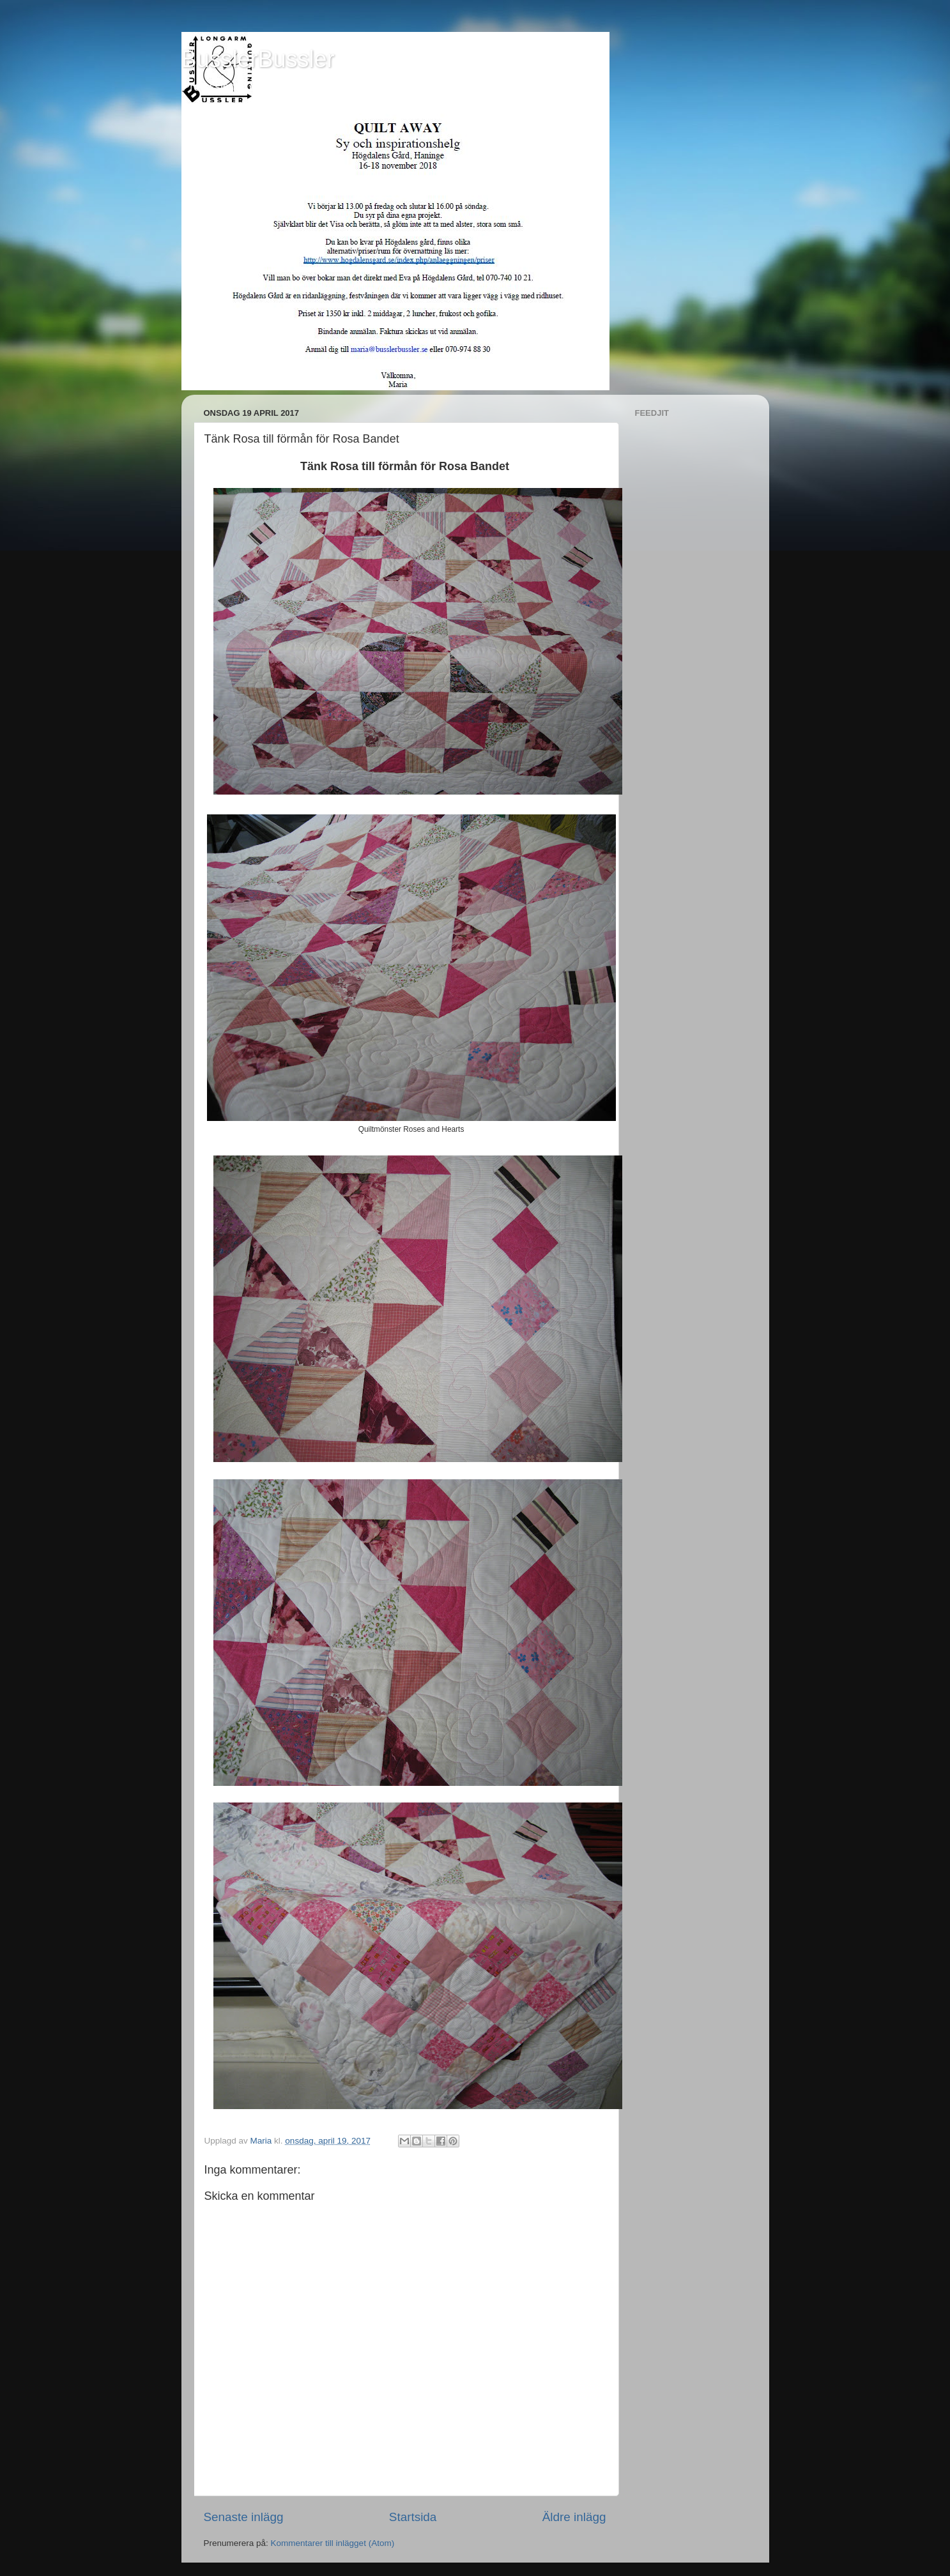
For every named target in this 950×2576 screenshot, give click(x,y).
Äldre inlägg (574, 2517)
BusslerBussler (258, 59)
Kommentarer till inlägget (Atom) (333, 2543)
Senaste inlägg (244, 2517)
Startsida (413, 2517)
